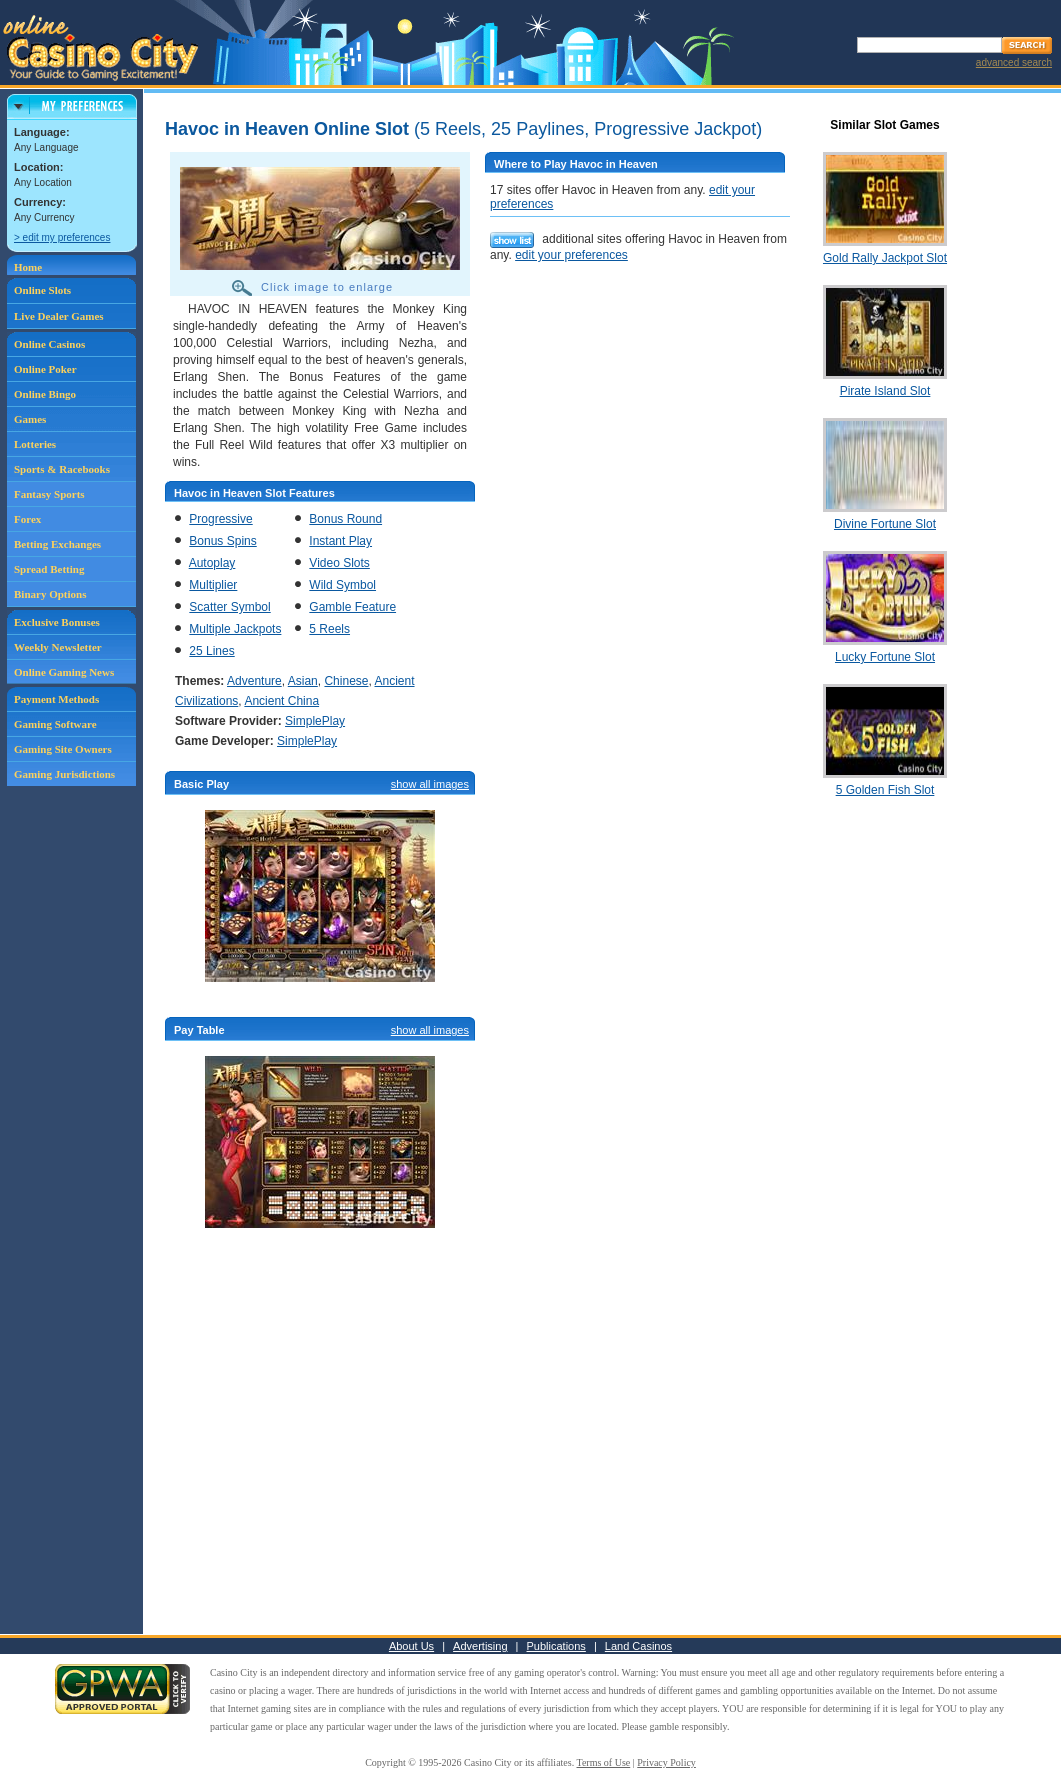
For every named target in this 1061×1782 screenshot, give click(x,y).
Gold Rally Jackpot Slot (885, 258)
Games (30, 419)
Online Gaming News (64, 672)
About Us (411, 1646)
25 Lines (211, 651)
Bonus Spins (222, 541)
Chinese (346, 681)
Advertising (480, 1646)
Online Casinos (49, 344)
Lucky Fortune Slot (885, 657)
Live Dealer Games (59, 316)
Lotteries (35, 444)
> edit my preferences (62, 237)
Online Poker (45, 369)
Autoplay (212, 563)
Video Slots (339, 563)
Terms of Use (604, 1762)
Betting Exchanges (57, 544)
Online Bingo (45, 394)
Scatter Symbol (229, 607)
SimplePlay (315, 721)
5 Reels (329, 629)
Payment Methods (56, 699)
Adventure (254, 681)
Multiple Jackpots (235, 629)
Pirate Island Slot (885, 391)
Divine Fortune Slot (885, 524)
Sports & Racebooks (62, 469)
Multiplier (213, 585)
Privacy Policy (666, 1762)
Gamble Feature (352, 607)
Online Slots (42, 290)
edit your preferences (571, 255)
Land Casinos (638, 1646)
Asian (303, 681)
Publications (556, 1646)
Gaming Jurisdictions (64, 774)
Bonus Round (345, 519)
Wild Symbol (342, 585)
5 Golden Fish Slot (885, 790)
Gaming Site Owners (63, 749)
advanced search (1014, 62)
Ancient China (281, 701)
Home (28, 267)
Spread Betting (49, 569)
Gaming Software (55, 724)
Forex (27, 519)
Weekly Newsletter (58, 647)
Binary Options (50, 594)
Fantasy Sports (49, 494)
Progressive (220, 519)
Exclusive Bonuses (57, 622)
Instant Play (340, 541)
